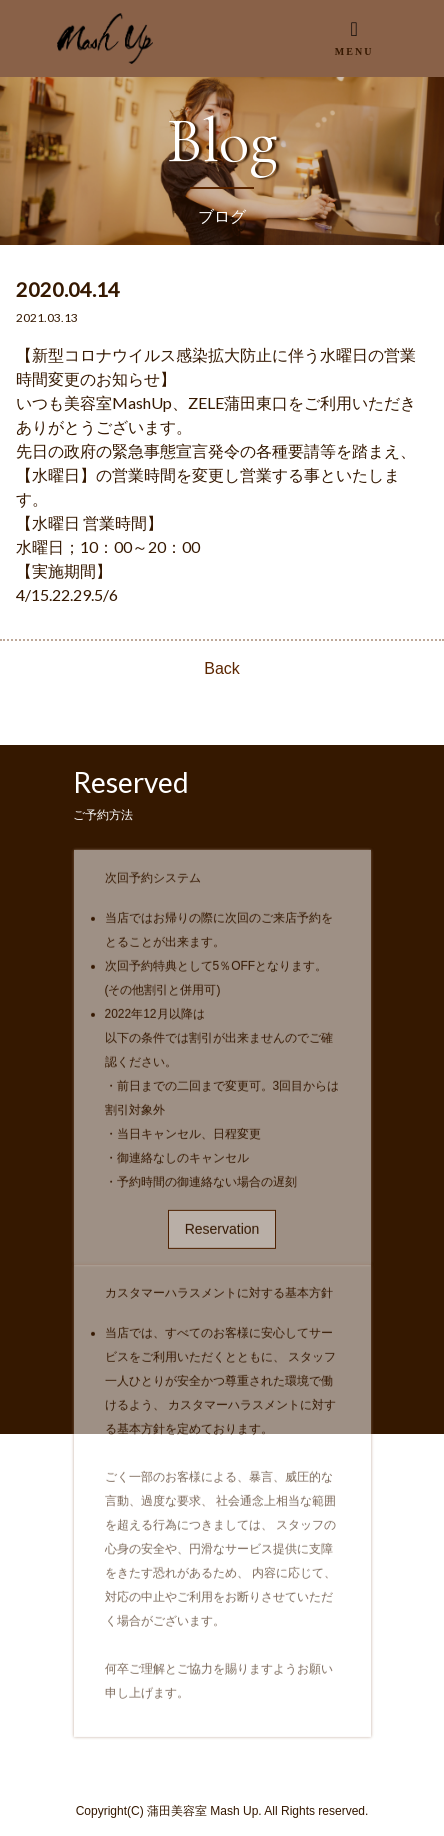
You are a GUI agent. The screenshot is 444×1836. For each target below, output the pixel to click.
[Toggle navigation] (353, 38)
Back (222, 668)
